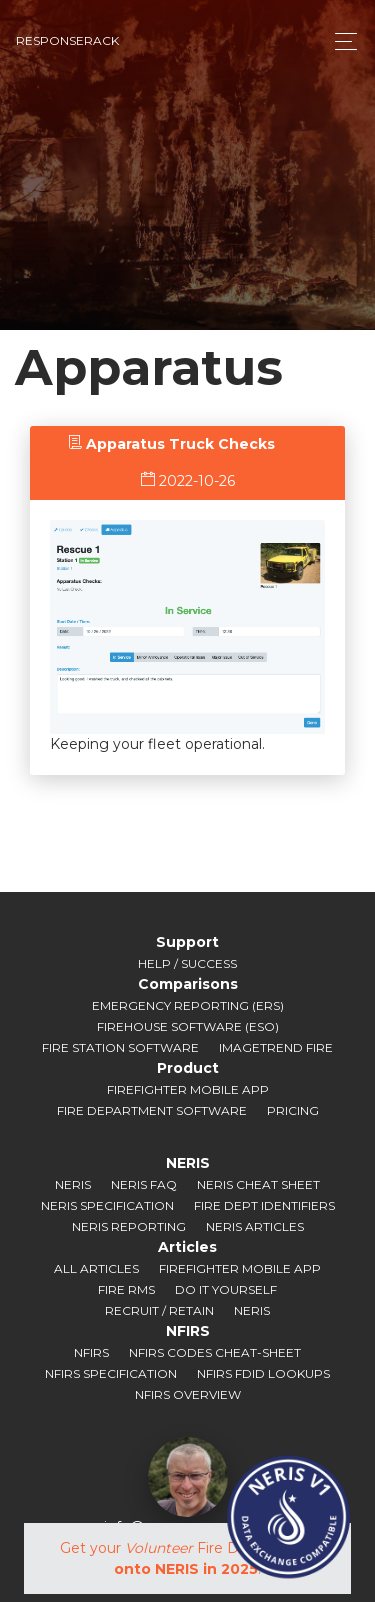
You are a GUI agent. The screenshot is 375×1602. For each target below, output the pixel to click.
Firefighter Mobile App (188, 1089)
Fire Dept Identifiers (264, 1205)
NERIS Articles (255, 1226)
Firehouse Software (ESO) (188, 1026)
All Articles (96, 1268)
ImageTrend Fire (276, 1047)
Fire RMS (126, 1289)
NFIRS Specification (111, 1373)
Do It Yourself (226, 1289)
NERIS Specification (107, 1205)
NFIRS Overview (188, 1394)
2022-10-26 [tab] (188, 481)
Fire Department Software (152, 1110)
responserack (67, 40)
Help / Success (187, 963)
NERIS (73, 1184)
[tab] (171, 444)
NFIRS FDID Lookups (263, 1373)
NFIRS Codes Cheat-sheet (215, 1352)
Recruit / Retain (159, 1310)
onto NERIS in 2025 (186, 1569)
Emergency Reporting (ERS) (188, 1005)
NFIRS (91, 1352)
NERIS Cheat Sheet (258, 1184)
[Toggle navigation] (340, 41)
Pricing (293, 1110)
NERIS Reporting (129, 1226)
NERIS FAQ (144, 1184)
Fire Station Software (120, 1047)
